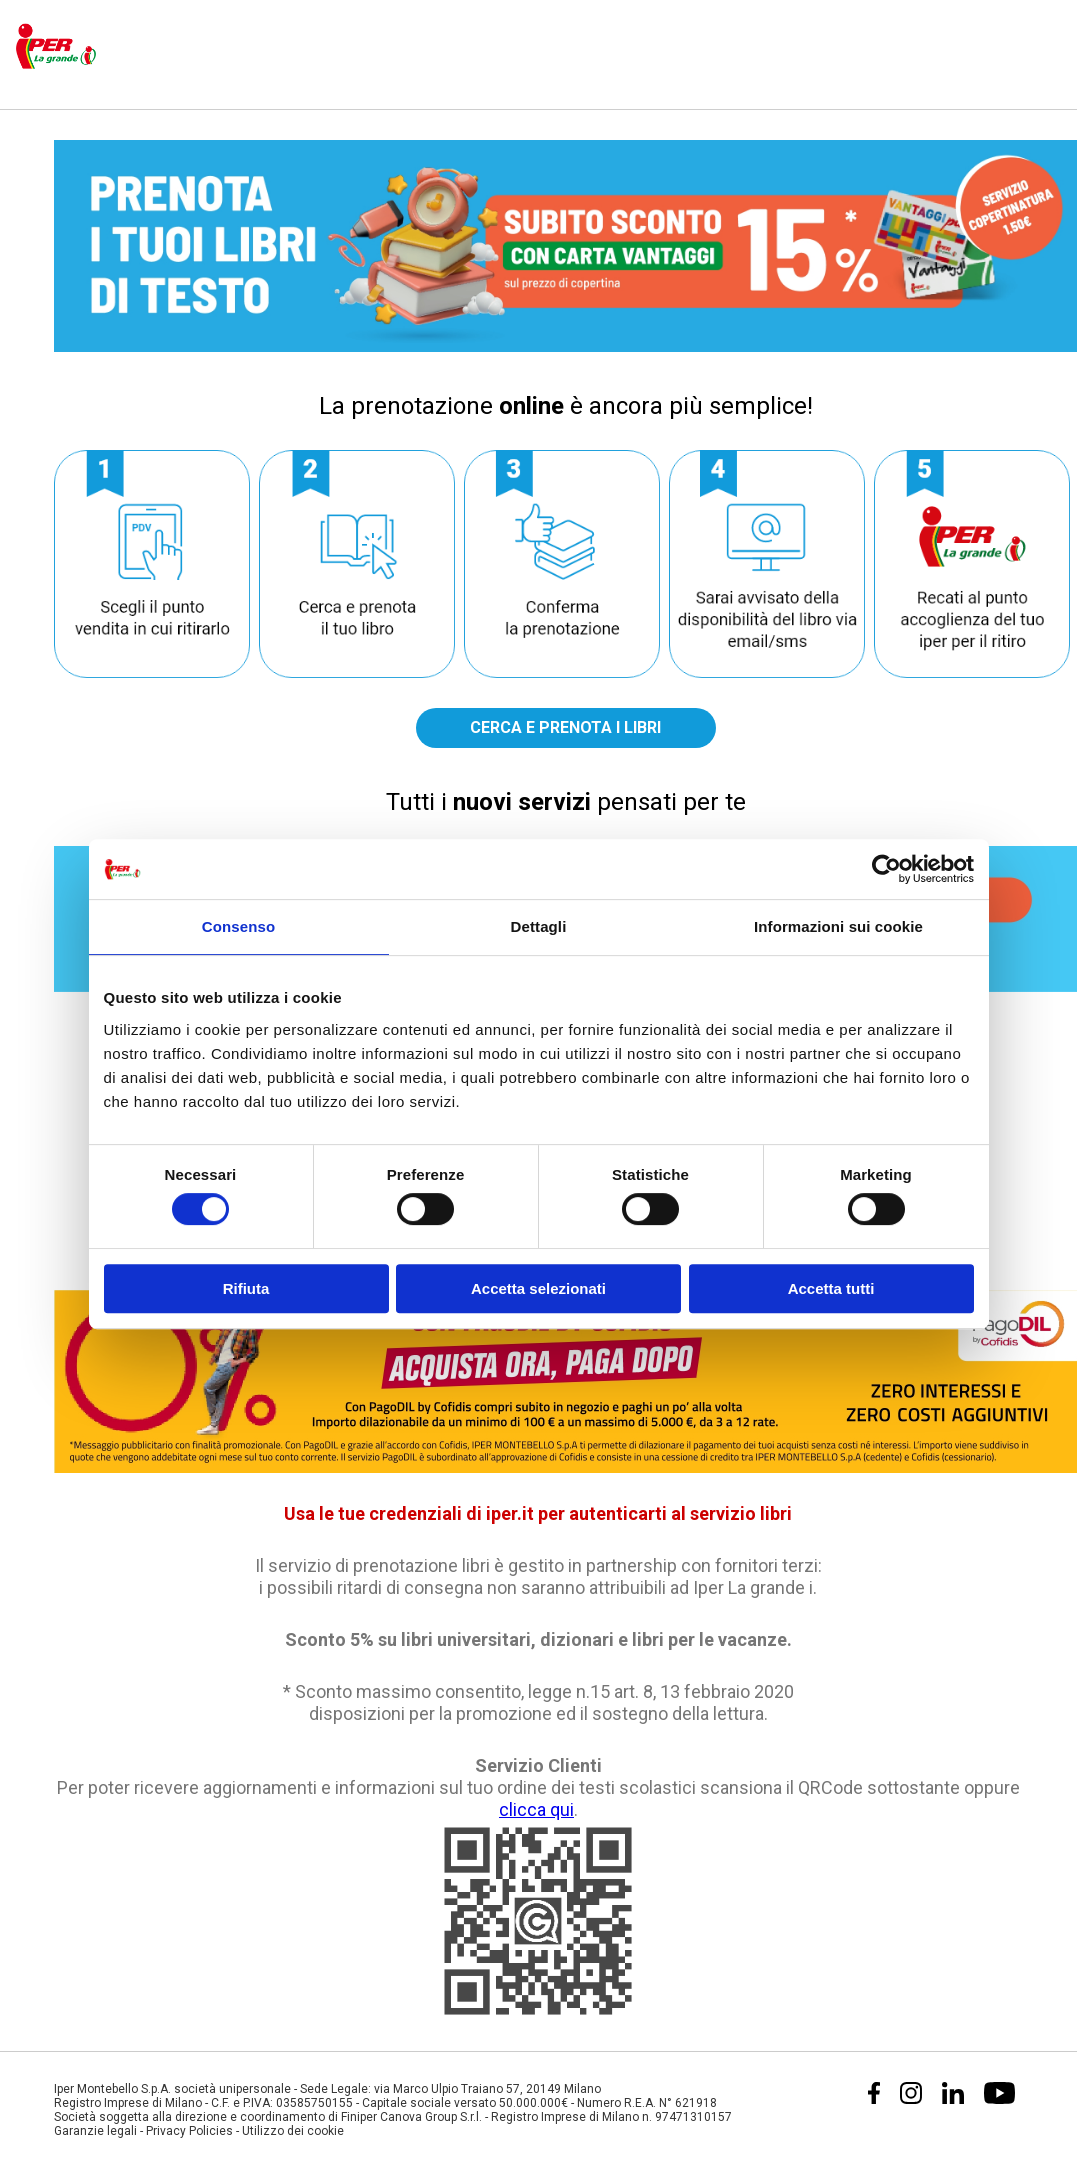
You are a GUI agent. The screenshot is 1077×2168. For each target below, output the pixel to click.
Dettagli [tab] (539, 926)
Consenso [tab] (238, 926)
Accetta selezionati (538, 1288)
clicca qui (536, 1809)
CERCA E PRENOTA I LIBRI (565, 727)
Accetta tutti (831, 1288)
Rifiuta (246, 1288)
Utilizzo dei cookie (293, 2131)
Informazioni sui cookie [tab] (838, 926)
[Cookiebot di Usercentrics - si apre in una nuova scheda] (886, 869)
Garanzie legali (95, 2131)
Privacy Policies (189, 2131)
